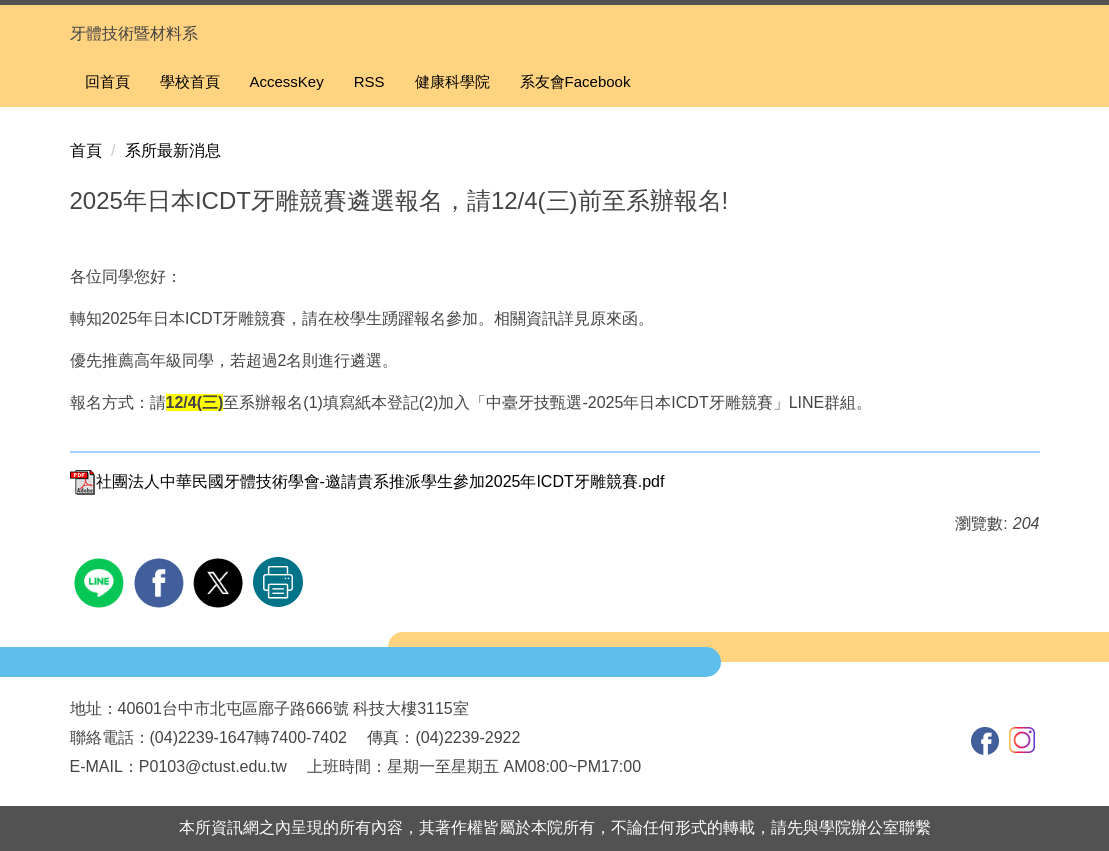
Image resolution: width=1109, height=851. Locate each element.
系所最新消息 (173, 150)
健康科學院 (452, 81)
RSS (369, 81)
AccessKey (287, 81)
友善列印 (278, 582)
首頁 (86, 150)
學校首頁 (190, 81)
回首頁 (107, 81)
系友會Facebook (575, 81)
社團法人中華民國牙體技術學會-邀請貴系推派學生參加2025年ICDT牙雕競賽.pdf (367, 481)
